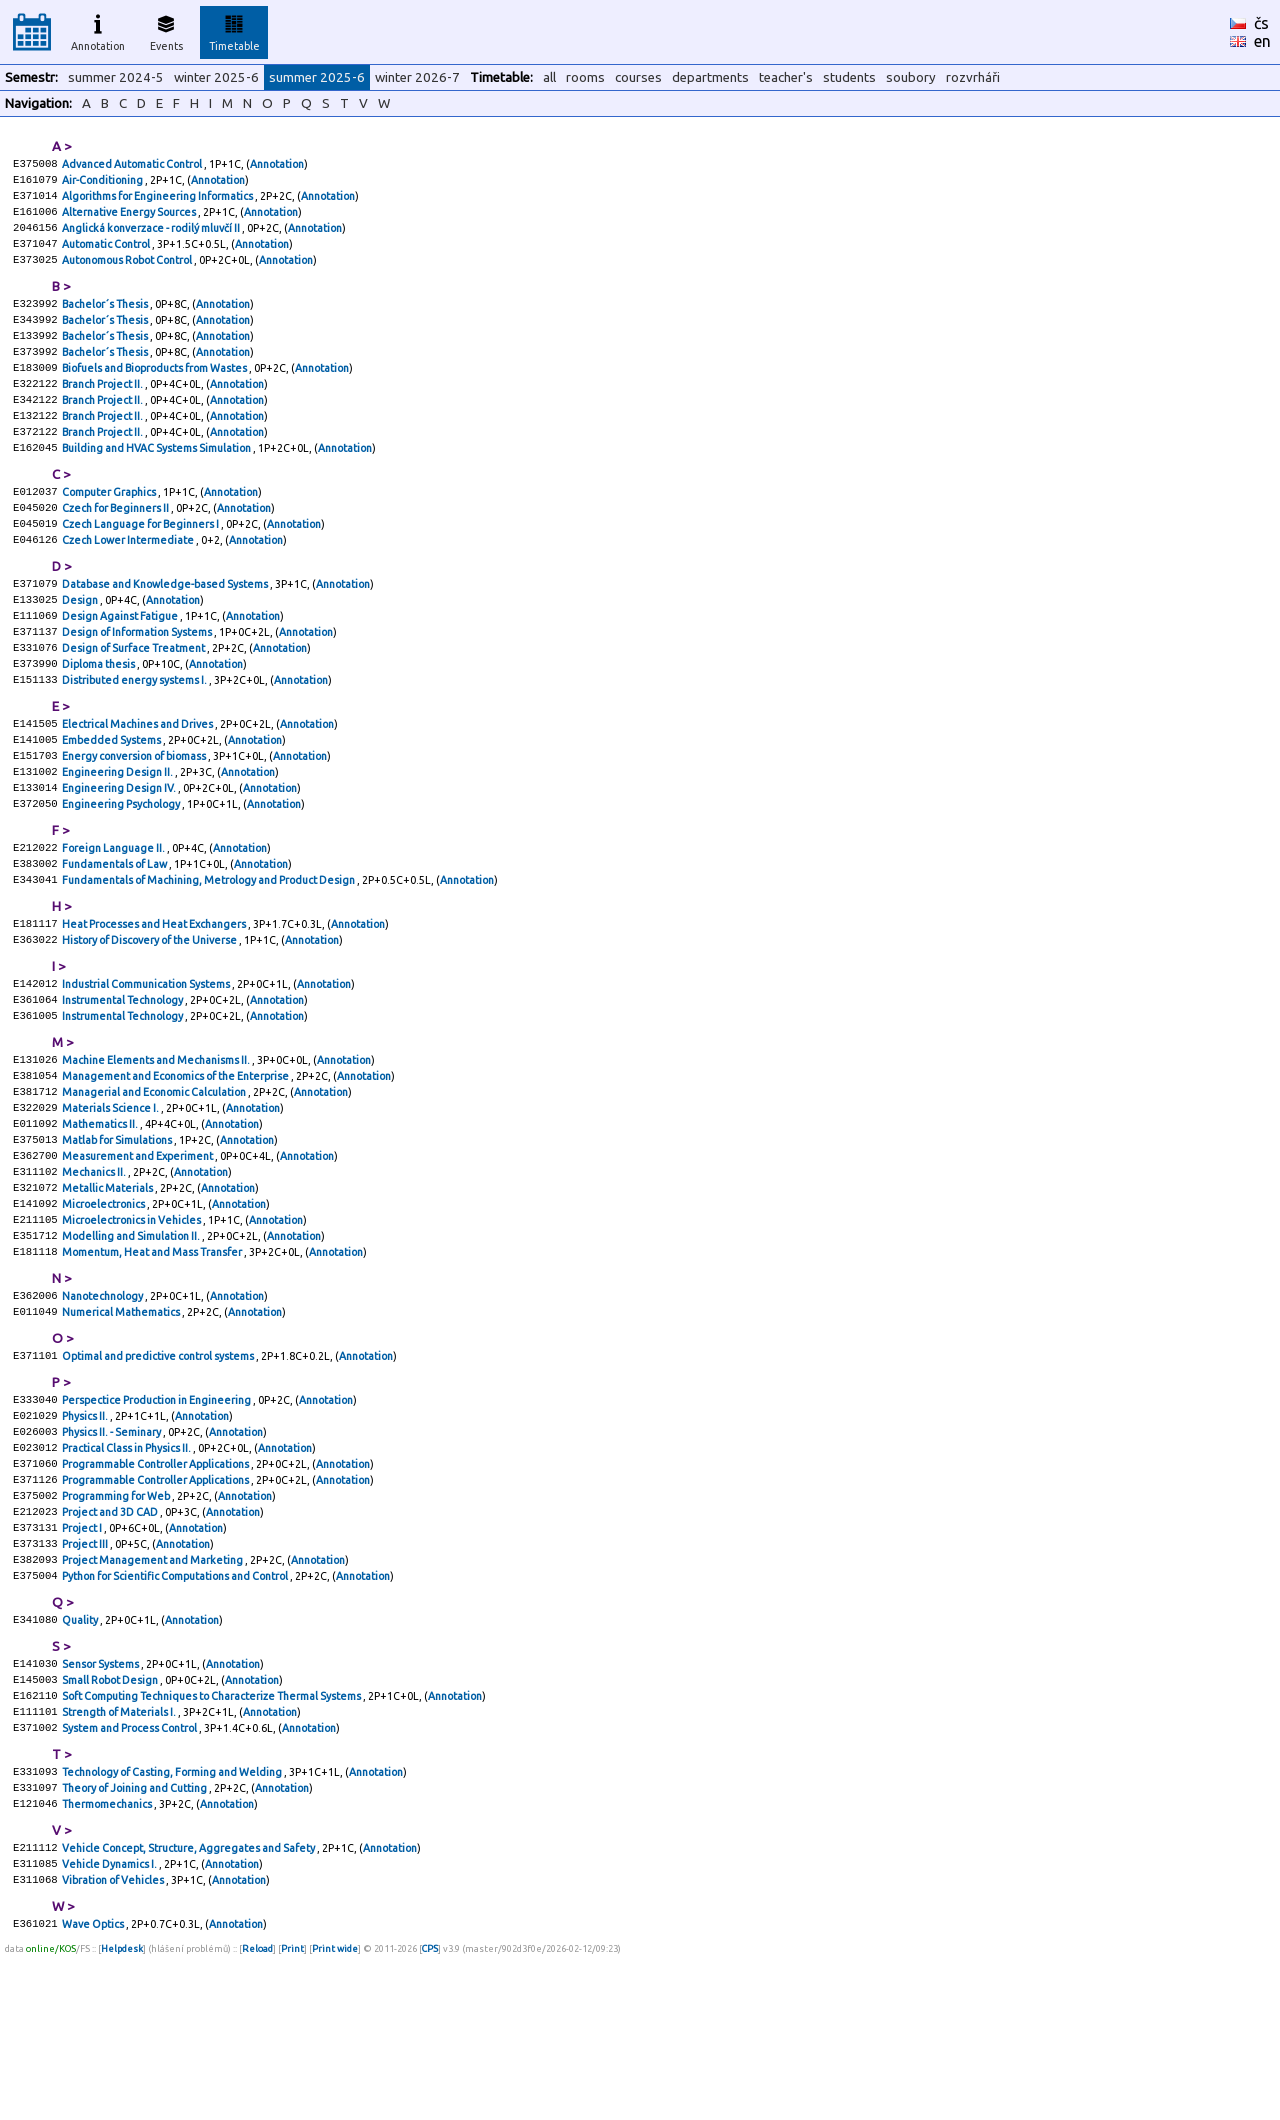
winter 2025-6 (216, 77)
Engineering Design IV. (120, 853)
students (849, 77)
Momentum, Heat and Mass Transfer (153, 1361)
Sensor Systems (101, 1807)
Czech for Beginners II (116, 545)
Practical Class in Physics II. (127, 1571)
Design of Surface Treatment (134, 699)
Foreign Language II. (114, 917)
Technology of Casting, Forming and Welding (173, 1925)
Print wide (335, 2114)
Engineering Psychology (122, 871)
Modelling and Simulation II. (132, 1343)
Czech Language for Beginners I (141, 563)
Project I (83, 1661)
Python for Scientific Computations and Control (176, 1715)
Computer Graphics (110, 527)
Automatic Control (107, 255)
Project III (86, 1679)
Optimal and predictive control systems (159, 1471)
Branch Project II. (103, 409)
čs (1261, 23)
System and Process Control (130, 1879)
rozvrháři (973, 77)
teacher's (786, 77)
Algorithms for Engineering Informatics (158, 201)
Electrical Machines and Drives (138, 781)
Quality (81, 1761)
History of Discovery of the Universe (150, 1017)
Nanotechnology (103, 1407)
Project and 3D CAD (111, 1643)
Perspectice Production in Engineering (157, 1517)
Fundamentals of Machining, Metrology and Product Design (209, 953)
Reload (257, 2114)
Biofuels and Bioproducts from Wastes (155, 391)
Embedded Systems (112, 799)
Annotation (98, 30)
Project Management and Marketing (153, 1697)
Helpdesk (122, 2114)
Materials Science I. (111, 1199)
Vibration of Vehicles (114, 2043)
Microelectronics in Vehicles (132, 1325)
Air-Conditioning (103, 183)
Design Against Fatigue (121, 663)
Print (292, 2114)
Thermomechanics (108, 1961)
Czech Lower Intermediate (129, 581)
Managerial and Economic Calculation (155, 1181)
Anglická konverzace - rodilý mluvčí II (152, 237)
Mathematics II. (101, 1217)
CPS (430, 2114)
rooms (585, 77)
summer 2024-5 (116, 77)
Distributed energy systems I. (135, 735)
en (1262, 41)
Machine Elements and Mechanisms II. (157, 1145)
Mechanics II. (95, 1271)
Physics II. (86, 1535)
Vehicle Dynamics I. (110, 2025)
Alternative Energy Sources (130, 219)
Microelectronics (104, 1307)
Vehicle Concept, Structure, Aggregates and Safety (189, 2007)
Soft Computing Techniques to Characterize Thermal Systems (212, 1843)
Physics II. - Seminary (112, 1553)
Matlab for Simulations (118, 1235)
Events (166, 30)
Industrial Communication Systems (147, 1063)
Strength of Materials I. (120, 1861)
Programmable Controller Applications (156, 1589)
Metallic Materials (108, 1289)
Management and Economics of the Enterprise (176, 1163)
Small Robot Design (111, 1825)
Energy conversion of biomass (135, 817)
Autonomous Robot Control (128, 273)
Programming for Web (117, 1625)
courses (638, 77)
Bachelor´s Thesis (106, 319)
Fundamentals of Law (115, 935)
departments (710, 77)
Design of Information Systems (138, 681)
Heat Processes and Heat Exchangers (155, 999)
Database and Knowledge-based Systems (166, 627)
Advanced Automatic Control (133, 165)
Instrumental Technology (123, 1081)
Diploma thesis (99, 717)
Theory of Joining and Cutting (135, 1943)
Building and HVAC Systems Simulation (157, 481)
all (549, 77)
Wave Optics (94, 2089)
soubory (911, 77)
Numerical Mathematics (122, 1425)
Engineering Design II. (118, 835)
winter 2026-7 (417, 77)
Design (81, 645)
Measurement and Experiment (138, 1253)
